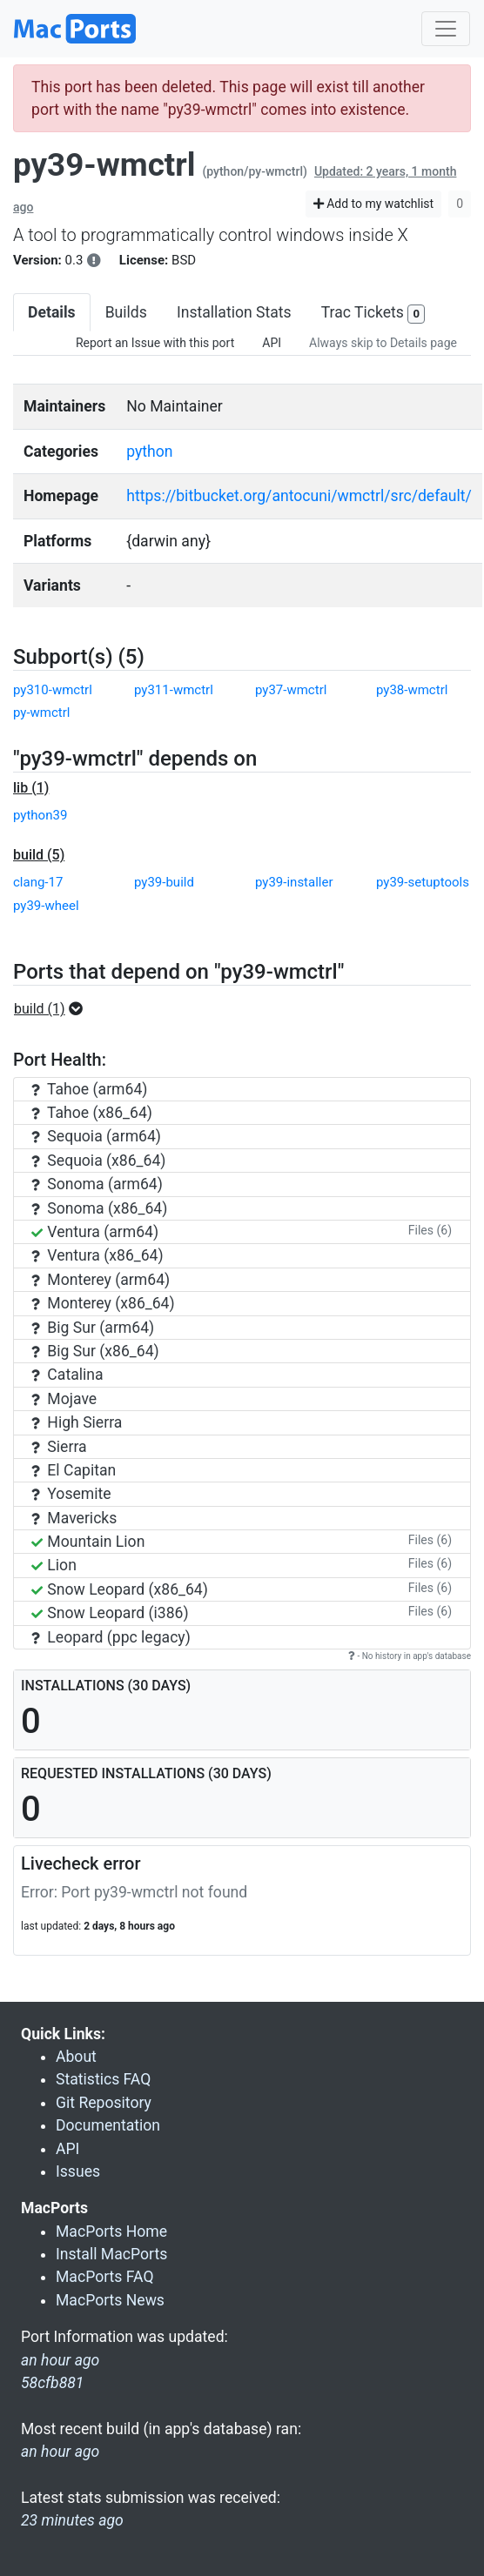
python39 (40, 815)
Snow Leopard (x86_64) (119, 1589)
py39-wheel (46, 905)
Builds (126, 312)
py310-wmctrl (52, 690)
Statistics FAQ (103, 2079)
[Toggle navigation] (445, 28)
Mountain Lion (88, 1541)
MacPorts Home (111, 2231)
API (271, 343)
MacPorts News (110, 2300)
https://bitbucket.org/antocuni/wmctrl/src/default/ (299, 496)
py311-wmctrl (173, 690)
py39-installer (294, 882)
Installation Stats (234, 312)
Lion (54, 1565)
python (149, 451)
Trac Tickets (373, 314)
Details (52, 312)
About (76, 2056)
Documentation (108, 2125)
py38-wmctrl (411, 690)
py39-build (164, 882)
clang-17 (38, 882)
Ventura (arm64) (94, 1232)
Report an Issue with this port (155, 343)
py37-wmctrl (290, 690)
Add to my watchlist (373, 204)
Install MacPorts (111, 2254)
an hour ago (60, 2451)
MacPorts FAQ (105, 2276)
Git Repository (103, 2102)
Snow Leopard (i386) (110, 1613)
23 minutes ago (72, 2520)
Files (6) (430, 1230)
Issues (78, 2171)
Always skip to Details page (383, 343)
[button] (53, 1009)
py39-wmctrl (104, 165)
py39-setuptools (422, 882)
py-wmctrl (42, 712)
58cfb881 (52, 2383)
